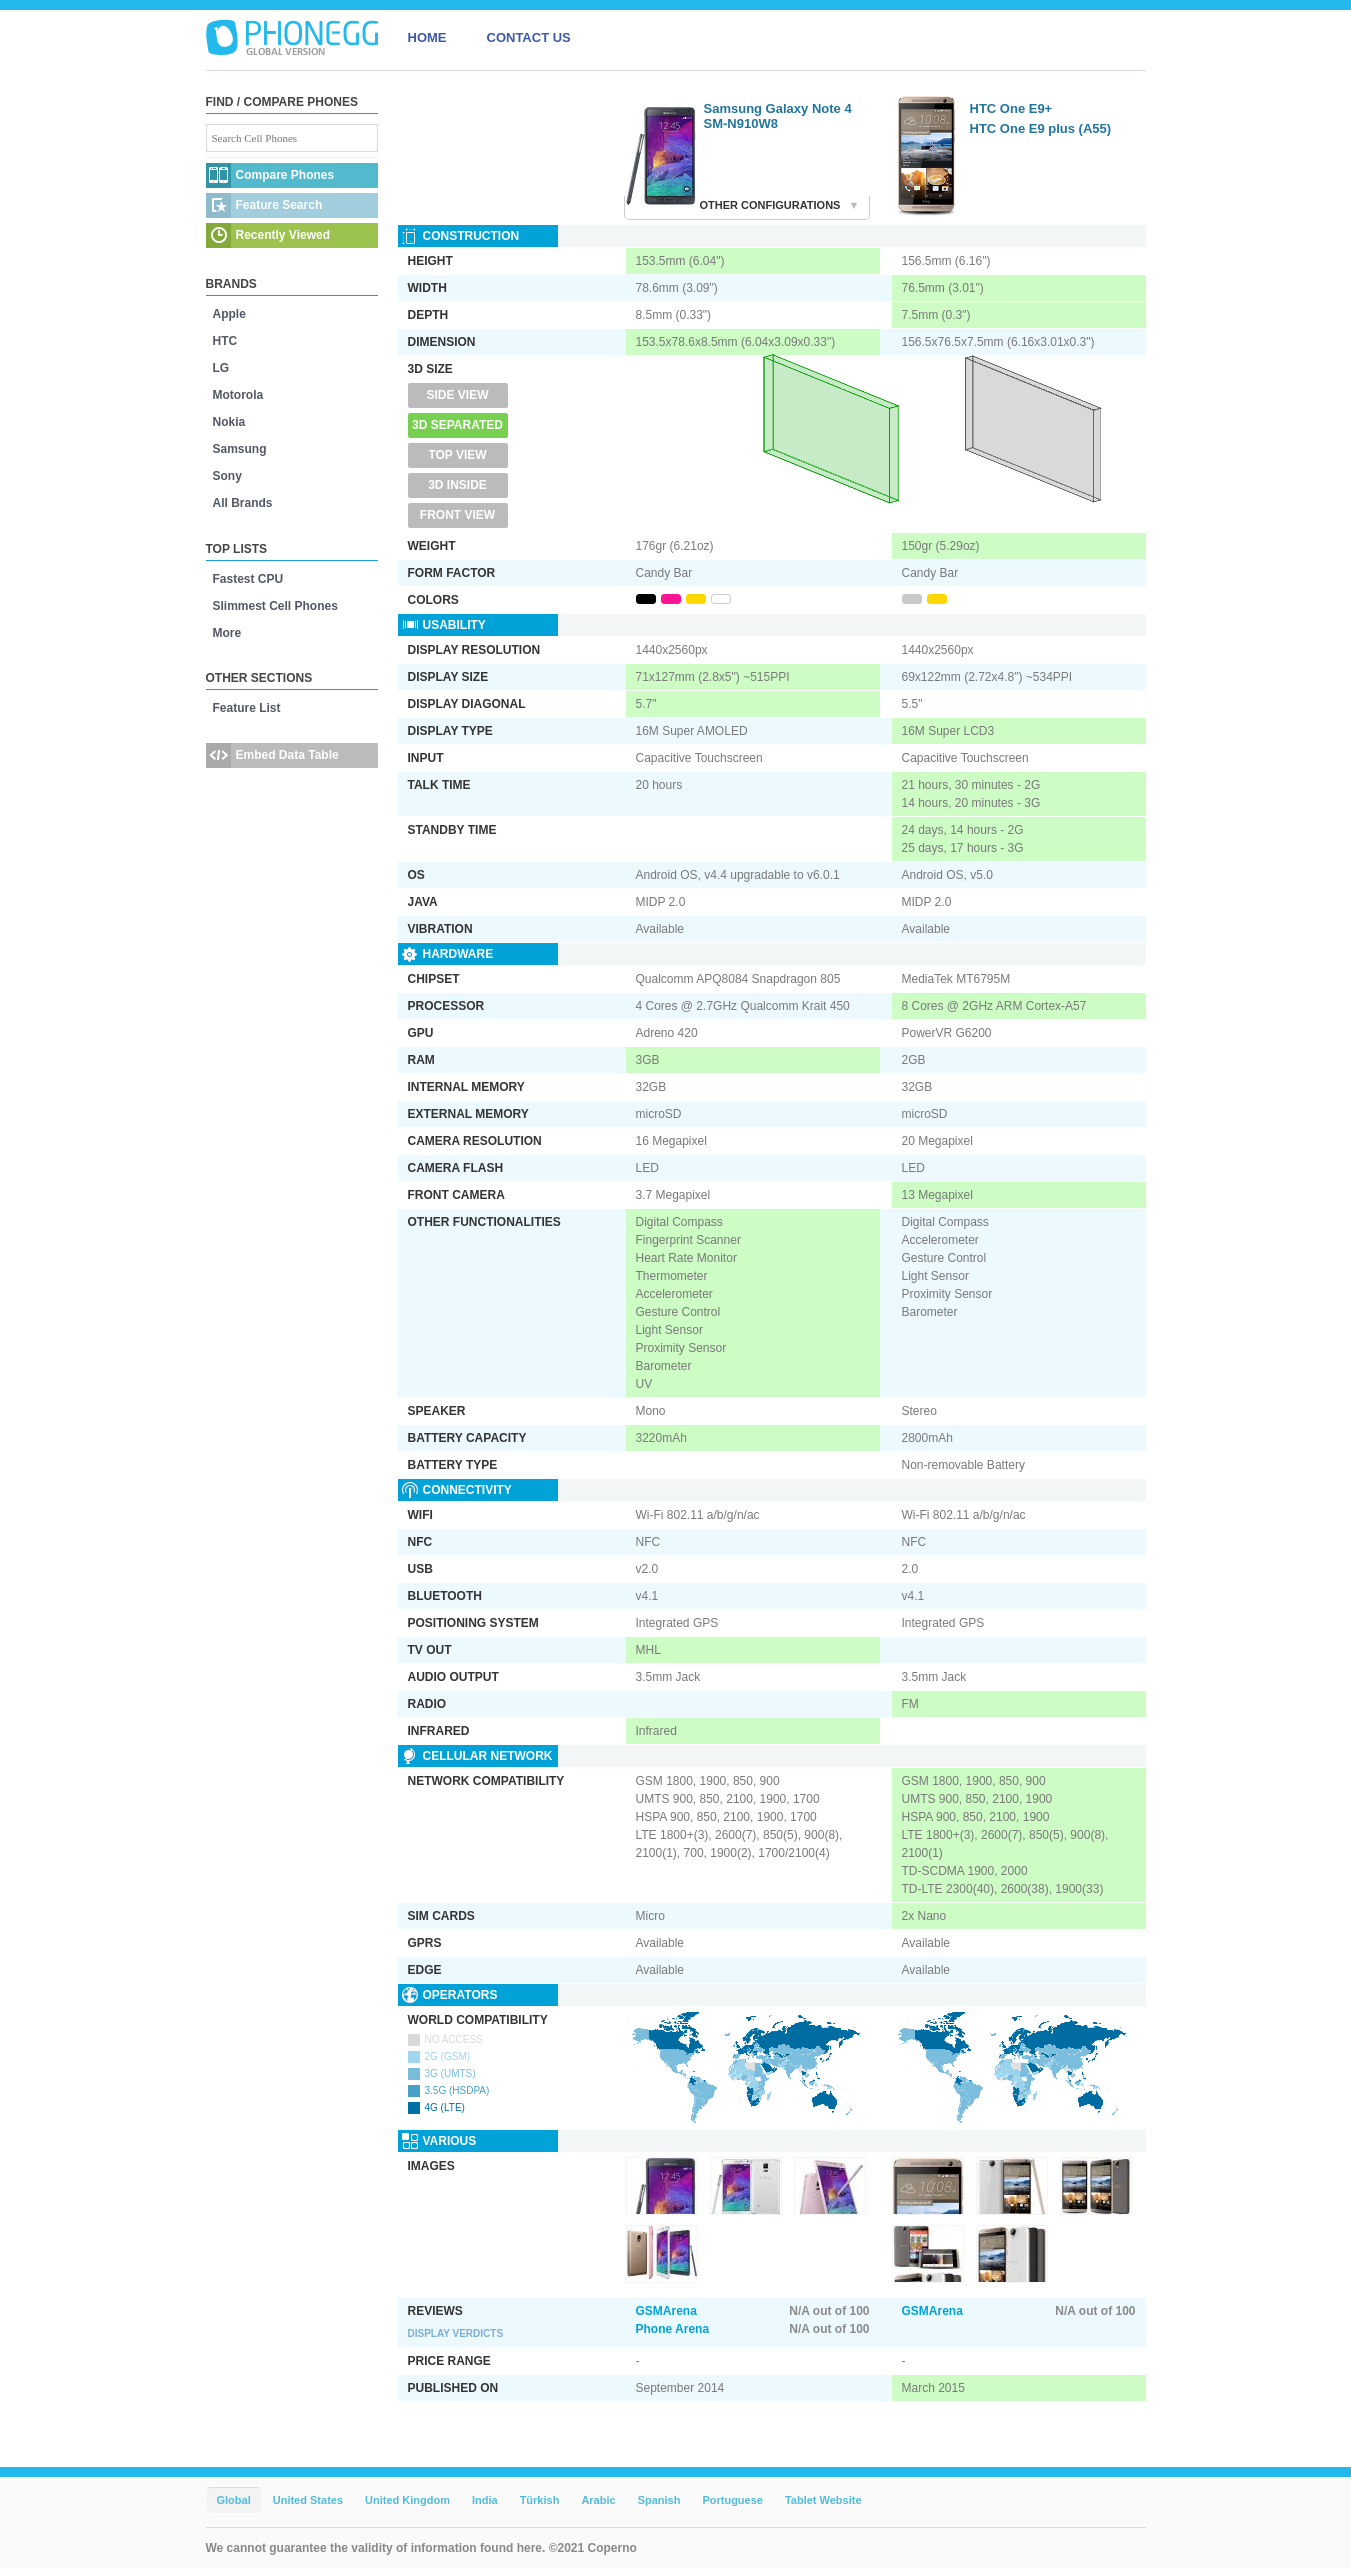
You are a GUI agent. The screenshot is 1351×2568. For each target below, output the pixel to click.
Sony (227, 476)
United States (308, 2500)
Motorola (238, 395)
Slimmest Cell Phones (275, 606)
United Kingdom (407, 2500)
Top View (457, 455)
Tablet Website (823, 2500)
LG (221, 368)
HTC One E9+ (1011, 108)
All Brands (243, 503)
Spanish (659, 2500)
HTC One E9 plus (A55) (1041, 128)
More (227, 633)
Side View (457, 395)
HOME (427, 37)
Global (234, 2500)
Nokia (229, 422)
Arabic (598, 2500)
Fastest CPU (248, 579)
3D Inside (457, 485)
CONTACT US (529, 37)
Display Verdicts (456, 2333)
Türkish (540, 2500)
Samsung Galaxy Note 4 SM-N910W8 (778, 116)
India (485, 2500)
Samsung (240, 449)
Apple (229, 314)
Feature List (247, 708)
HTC (225, 341)
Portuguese (732, 2500)
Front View (457, 515)
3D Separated (457, 425)
